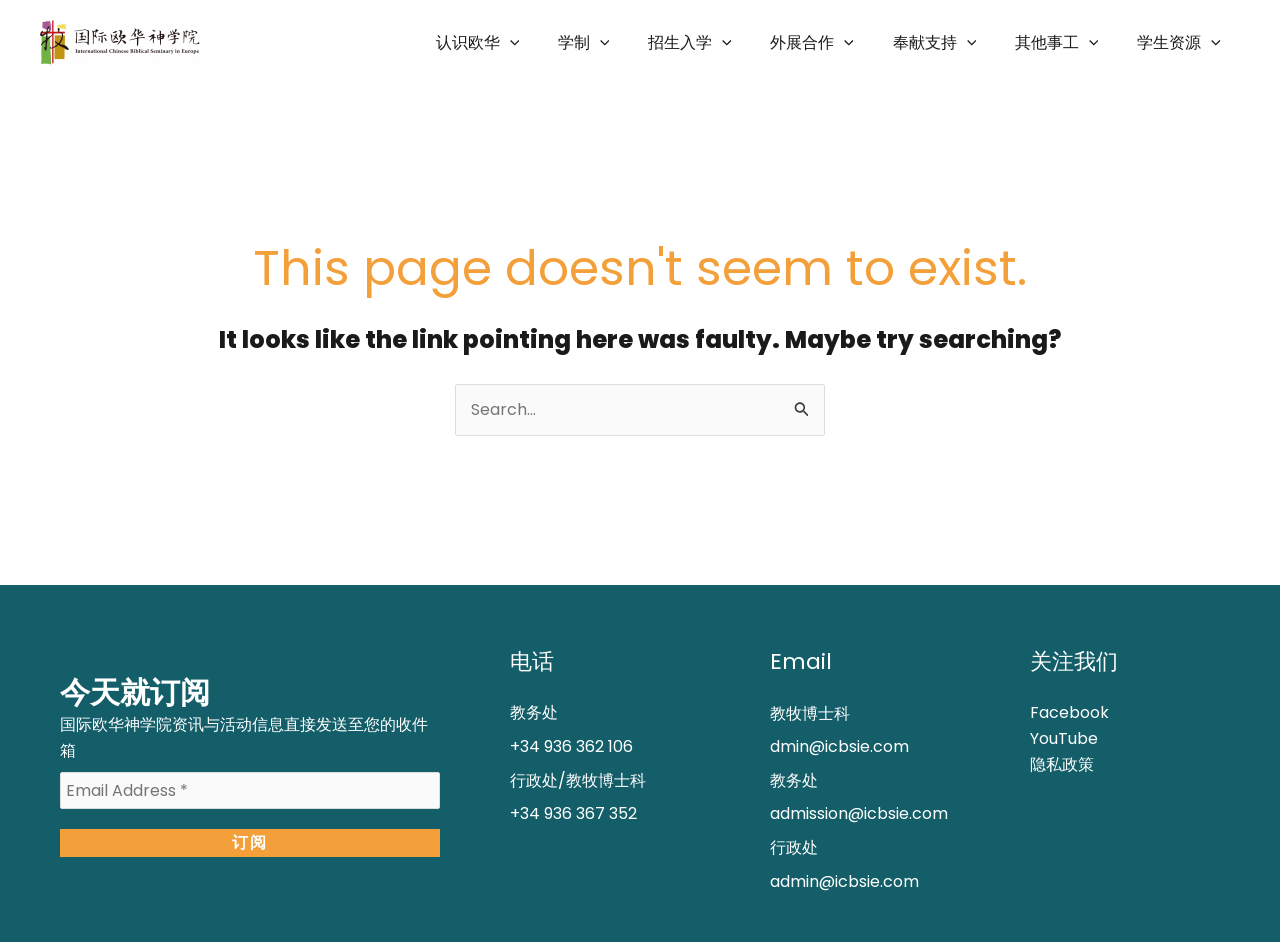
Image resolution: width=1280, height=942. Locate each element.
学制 (620, 43)
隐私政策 (1062, 764)
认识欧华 (521, 43)
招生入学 (720, 43)
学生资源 (1182, 43)
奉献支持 (951, 43)
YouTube (1064, 738)
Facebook (1069, 712)
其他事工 (1067, 43)
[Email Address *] (250, 791)
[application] (553, 43)
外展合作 (836, 43)
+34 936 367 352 (573, 813)
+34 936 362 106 (571, 746)
